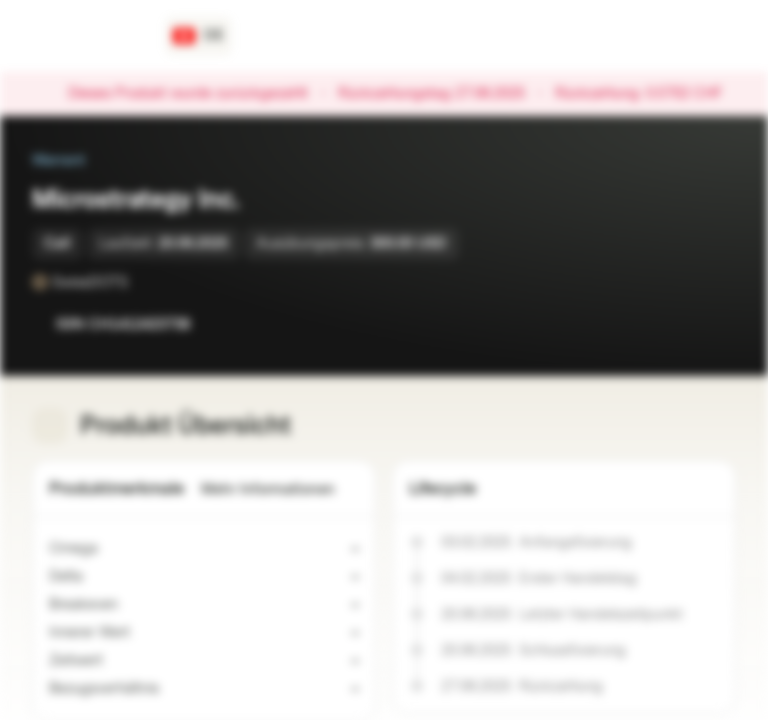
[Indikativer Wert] (142, 633)
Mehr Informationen (280, 489)
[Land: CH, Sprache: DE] (198, 36)
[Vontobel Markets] (86, 36)
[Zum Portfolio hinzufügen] (716, 324)
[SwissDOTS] (142, 282)
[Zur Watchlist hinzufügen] (676, 324)
